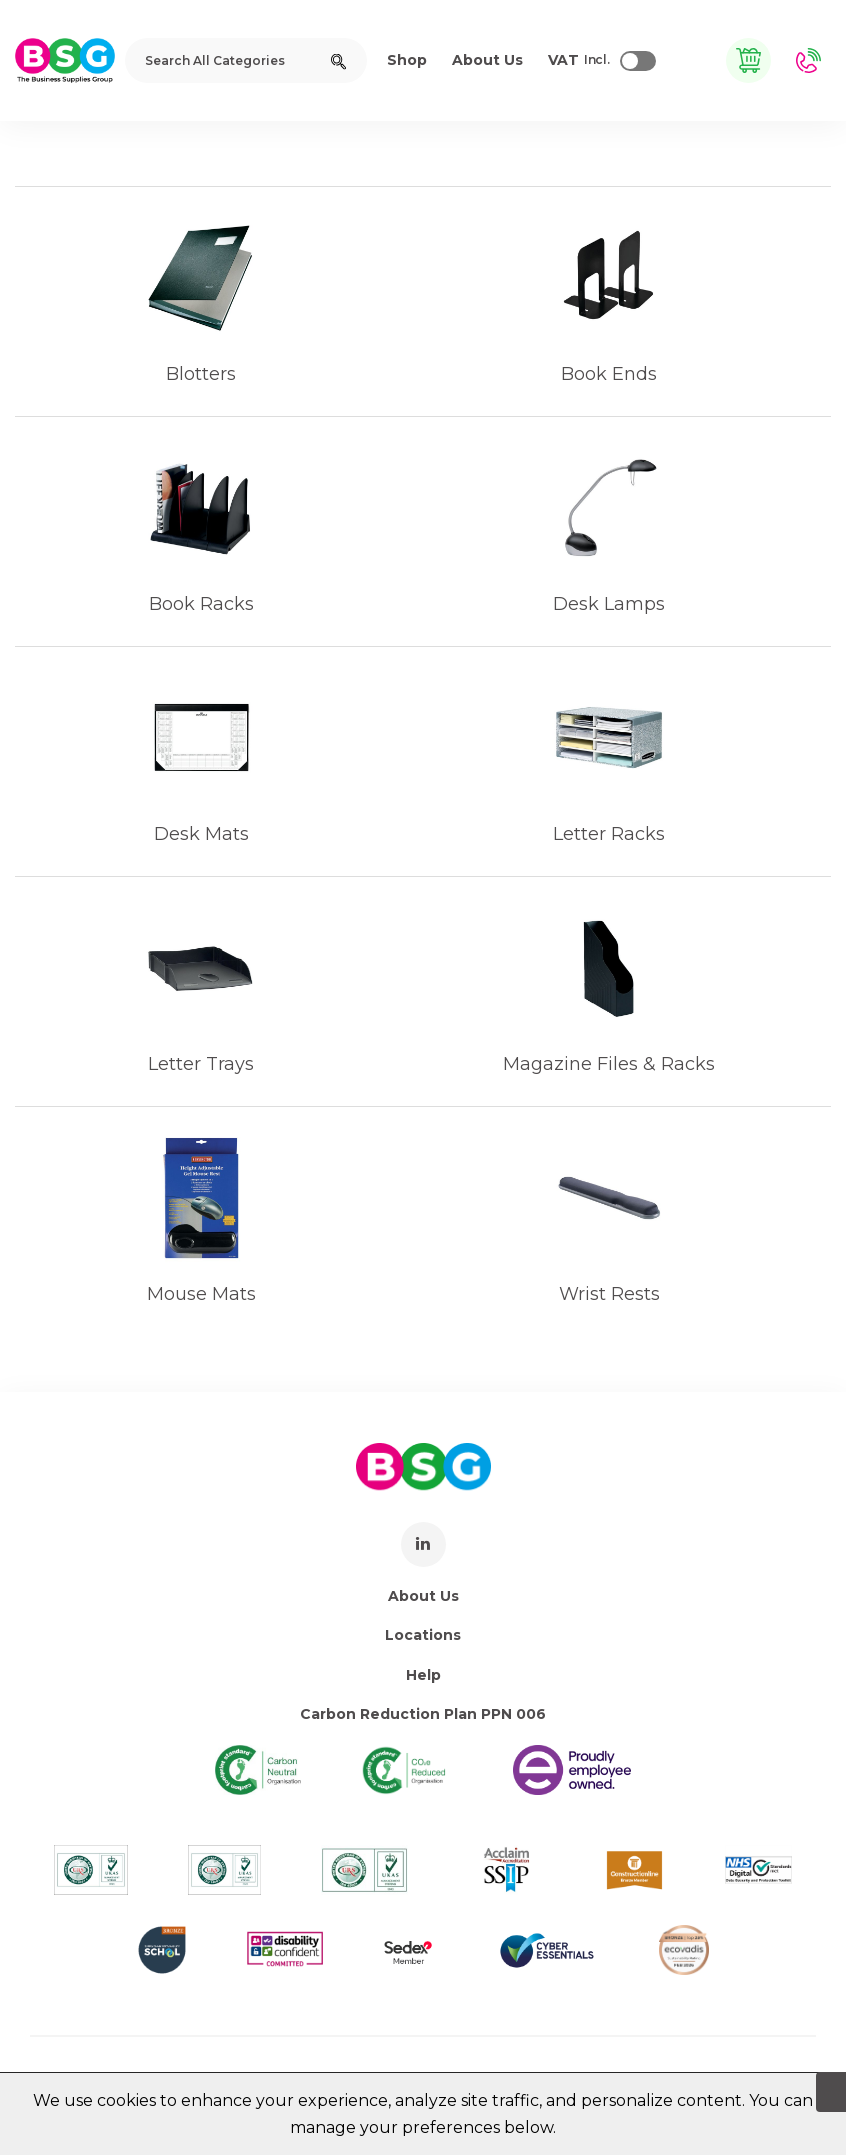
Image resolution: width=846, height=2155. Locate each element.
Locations (423, 1635)
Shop (407, 60)
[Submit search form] (338, 60)
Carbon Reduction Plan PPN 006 (423, 1714)
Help (423, 1675)
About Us (423, 1596)
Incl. (579, 61)
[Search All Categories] (246, 60)
